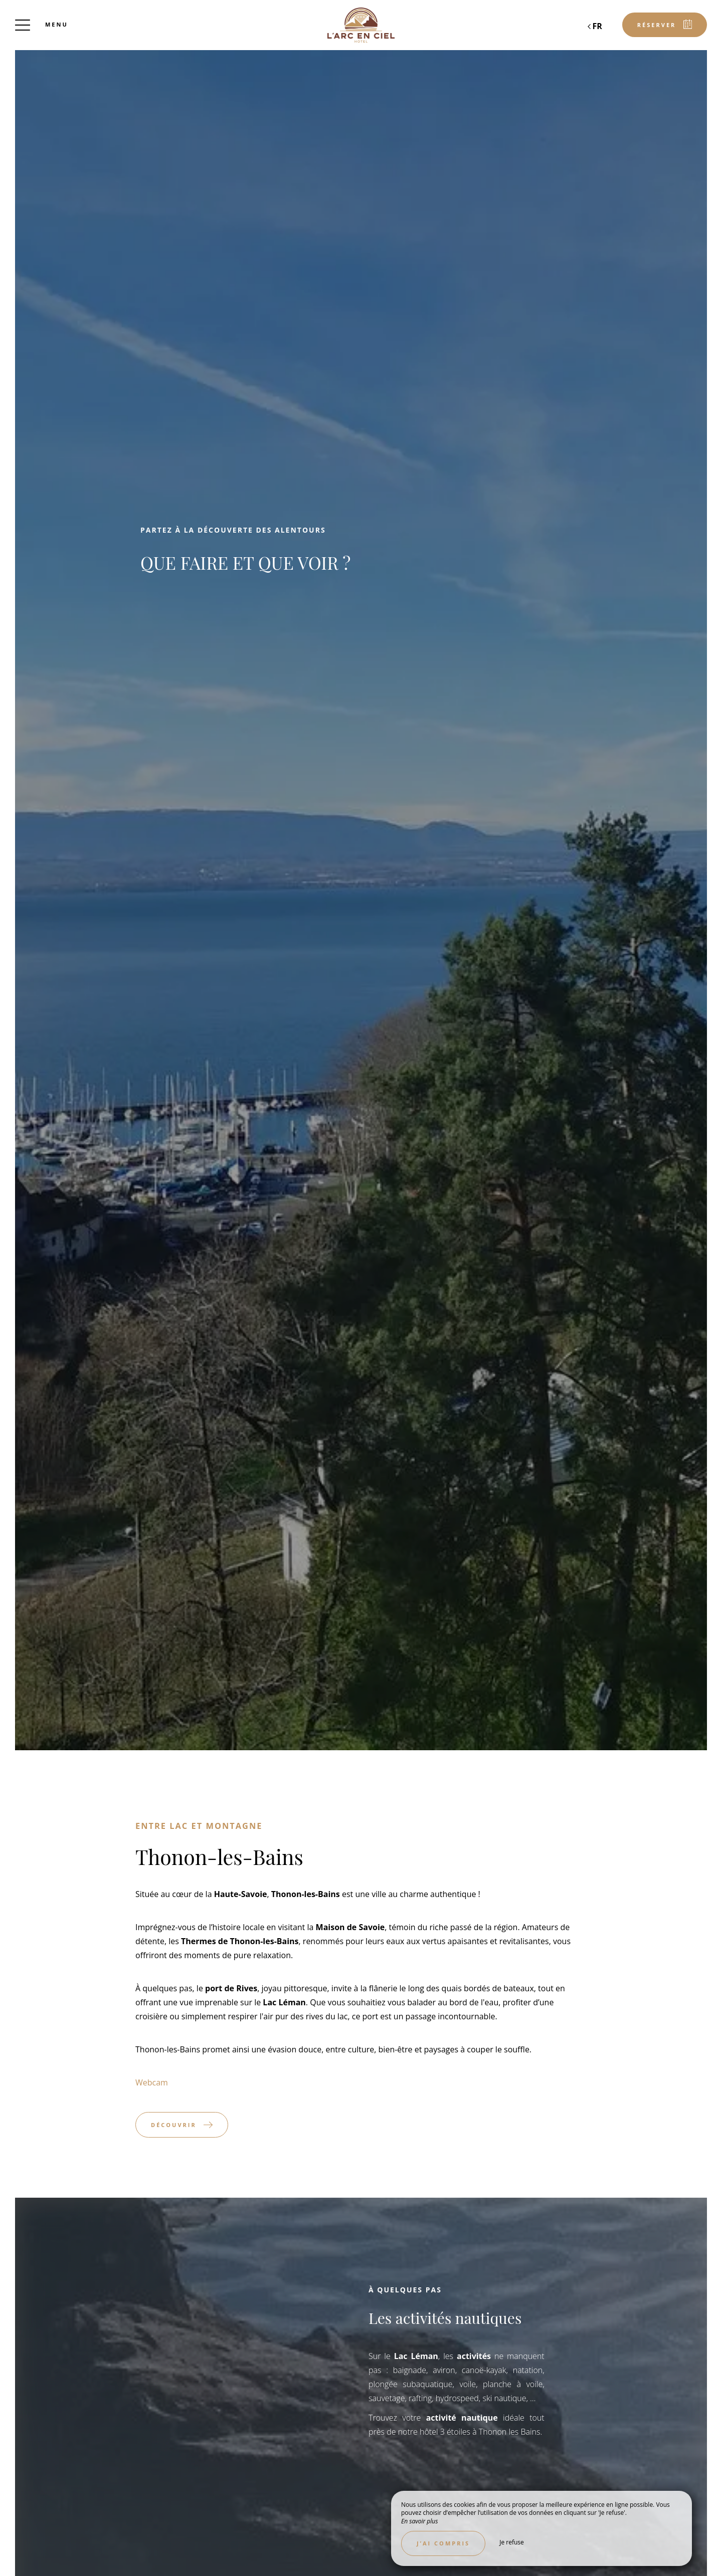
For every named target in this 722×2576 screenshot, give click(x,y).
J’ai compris (443, 2543)
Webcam (151, 2082)
